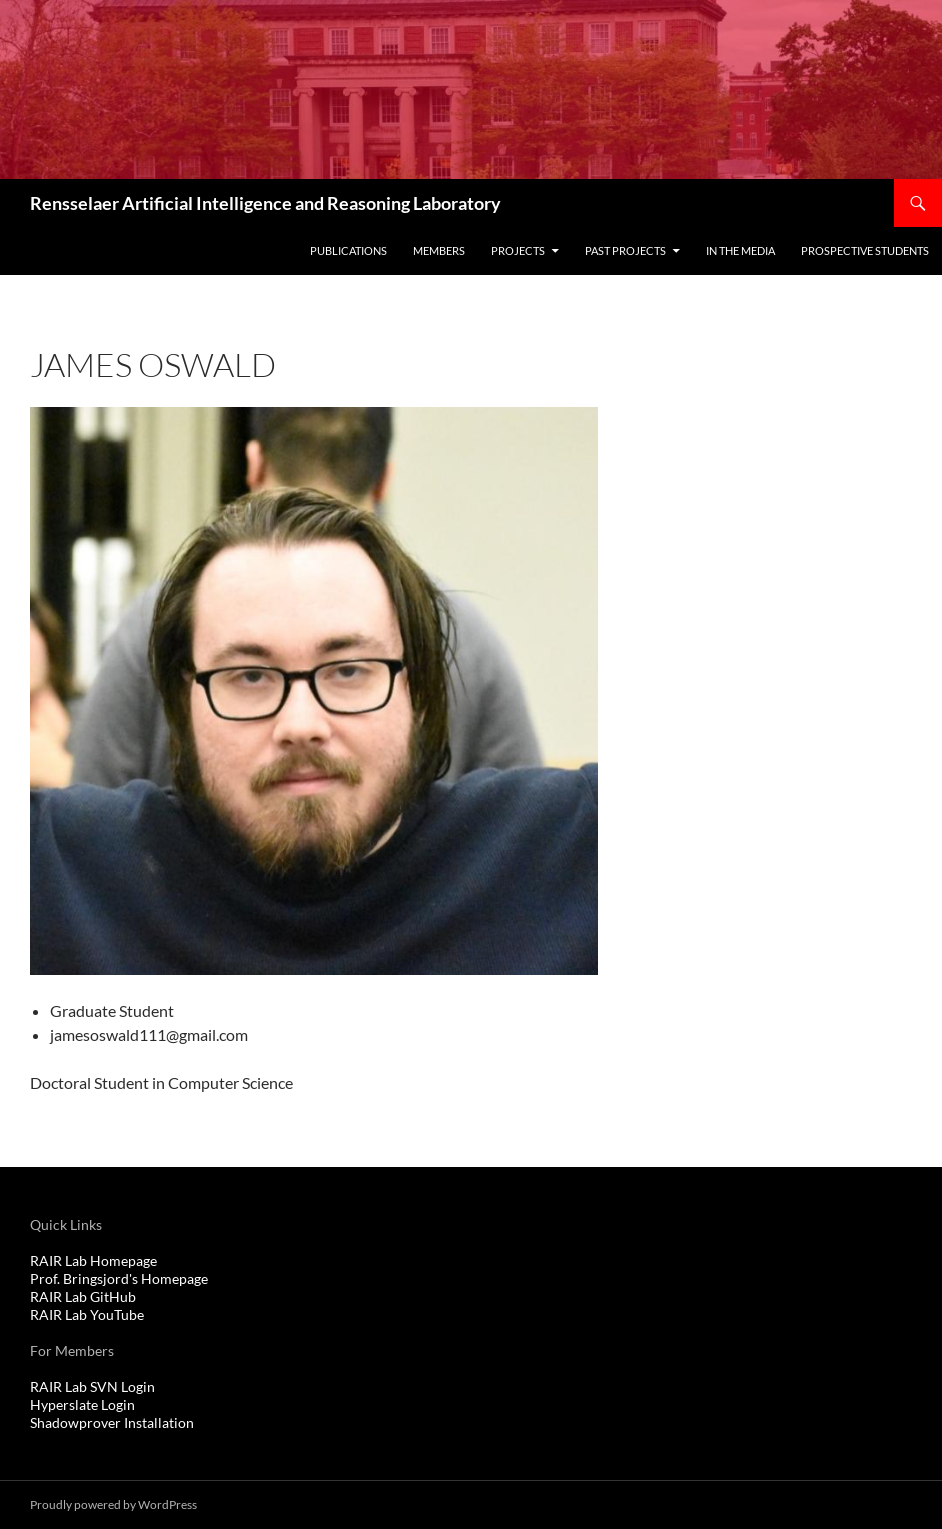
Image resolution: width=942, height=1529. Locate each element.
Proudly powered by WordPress (113, 1504)
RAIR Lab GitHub (83, 1296)
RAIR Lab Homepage (93, 1260)
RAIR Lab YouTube (87, 1314)
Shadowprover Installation (112, 1422)
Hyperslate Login (82, 1404)
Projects (518, 250)
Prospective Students (865, 250)
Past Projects (625, 250)
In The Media (740, 250)
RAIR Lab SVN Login (92, 1386)
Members (439, 250)
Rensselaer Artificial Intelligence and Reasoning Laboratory (265, 203)
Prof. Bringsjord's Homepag (115, 1278)
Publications (348, 250)
